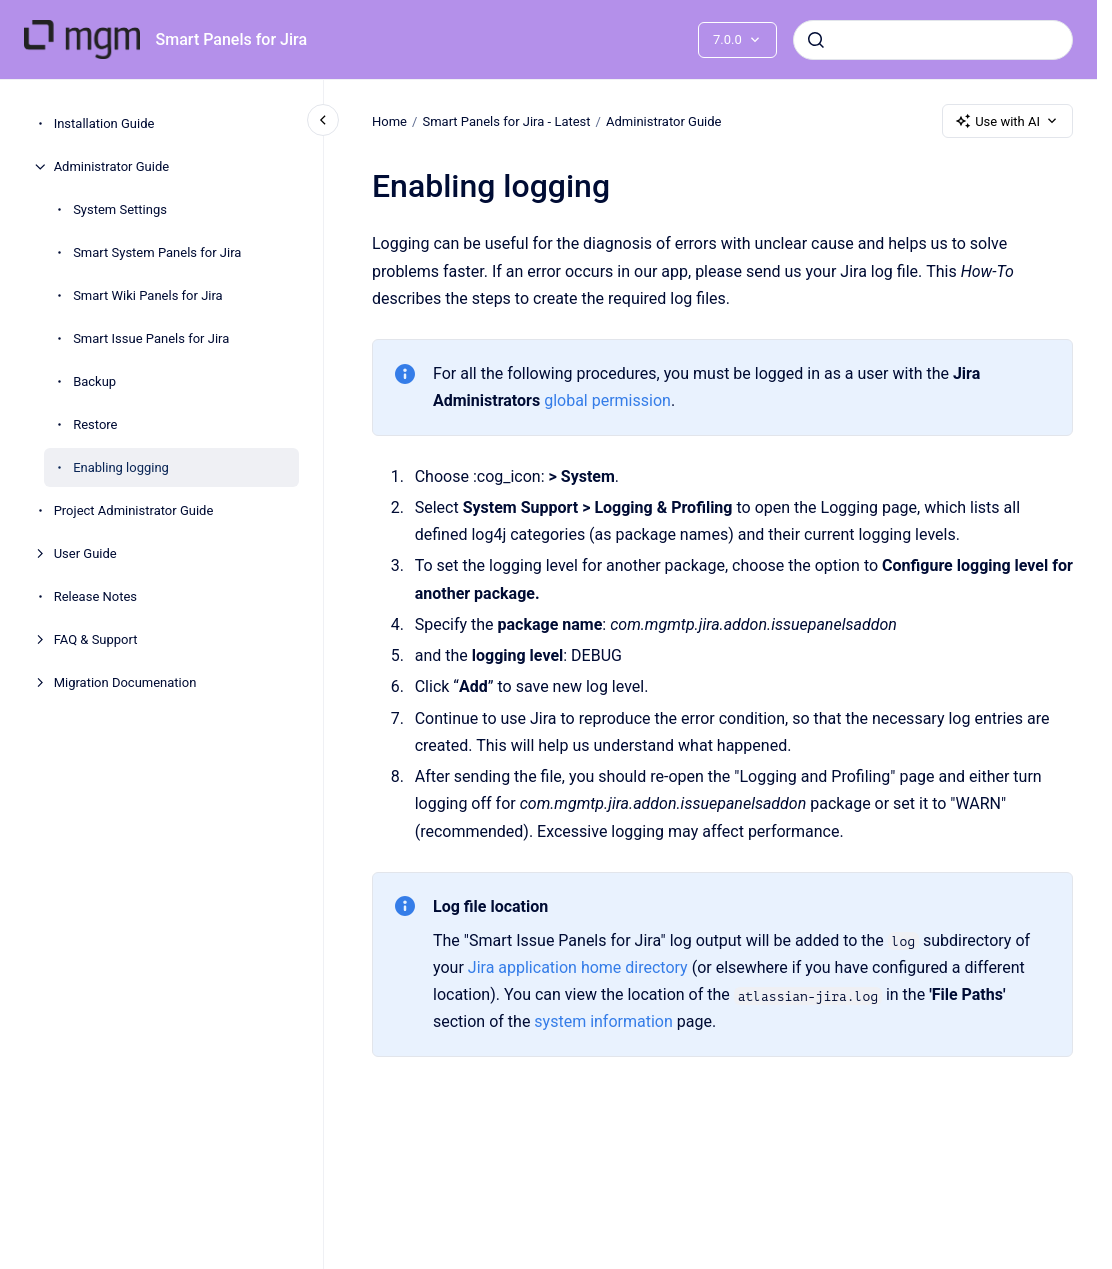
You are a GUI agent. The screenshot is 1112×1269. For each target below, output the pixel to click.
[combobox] (933, 40)
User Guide (85, 553)
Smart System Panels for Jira (157, 252)
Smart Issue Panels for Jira (151, 338)
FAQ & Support (96, 639)
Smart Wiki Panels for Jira (148, 295)
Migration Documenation (125, 682)
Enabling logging (121, 467)
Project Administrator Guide (134, 510)
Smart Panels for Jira (231, 39)
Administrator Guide (111, 166)
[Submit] (816, 40)
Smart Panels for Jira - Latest (506, 120)
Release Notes (95, 596)
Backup (94, 381)
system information (603, 1021)
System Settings (120, 209)
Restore (95, 424)
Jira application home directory (578, 967)
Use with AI (1007, 121)
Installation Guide (104, 123)
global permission (607, 400)
